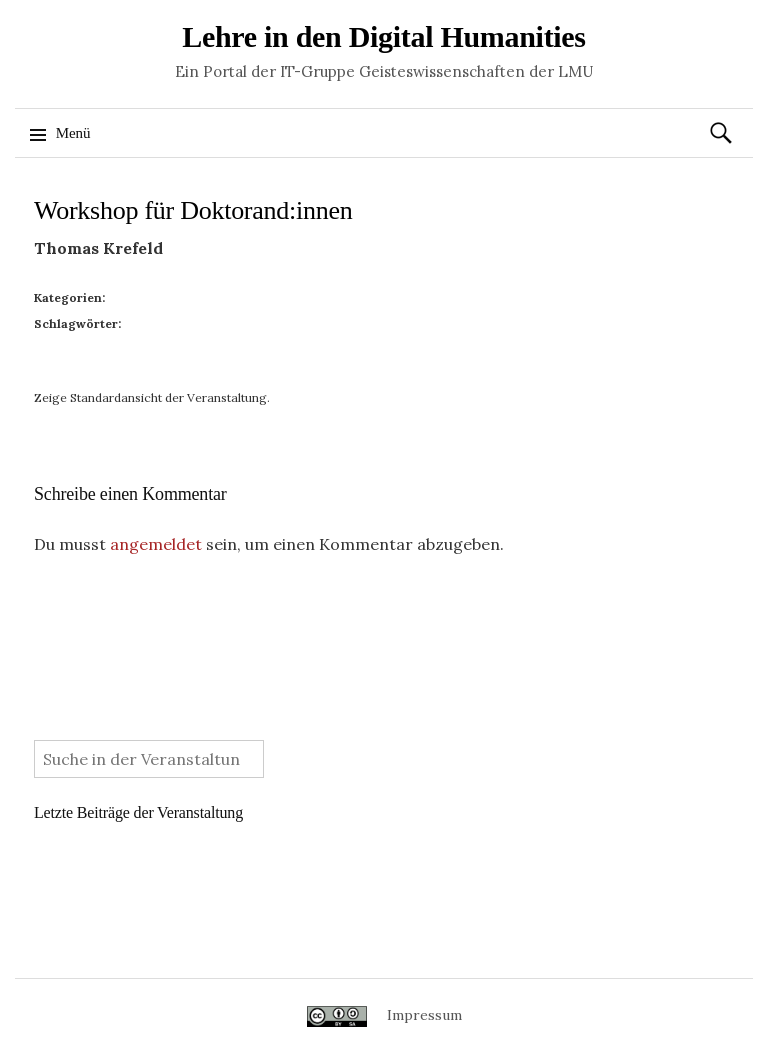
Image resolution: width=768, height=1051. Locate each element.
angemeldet (156, 544)
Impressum (424, 1015)
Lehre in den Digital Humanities (384, 36)
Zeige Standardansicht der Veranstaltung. (152, 397)
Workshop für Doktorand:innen (193, 210)
